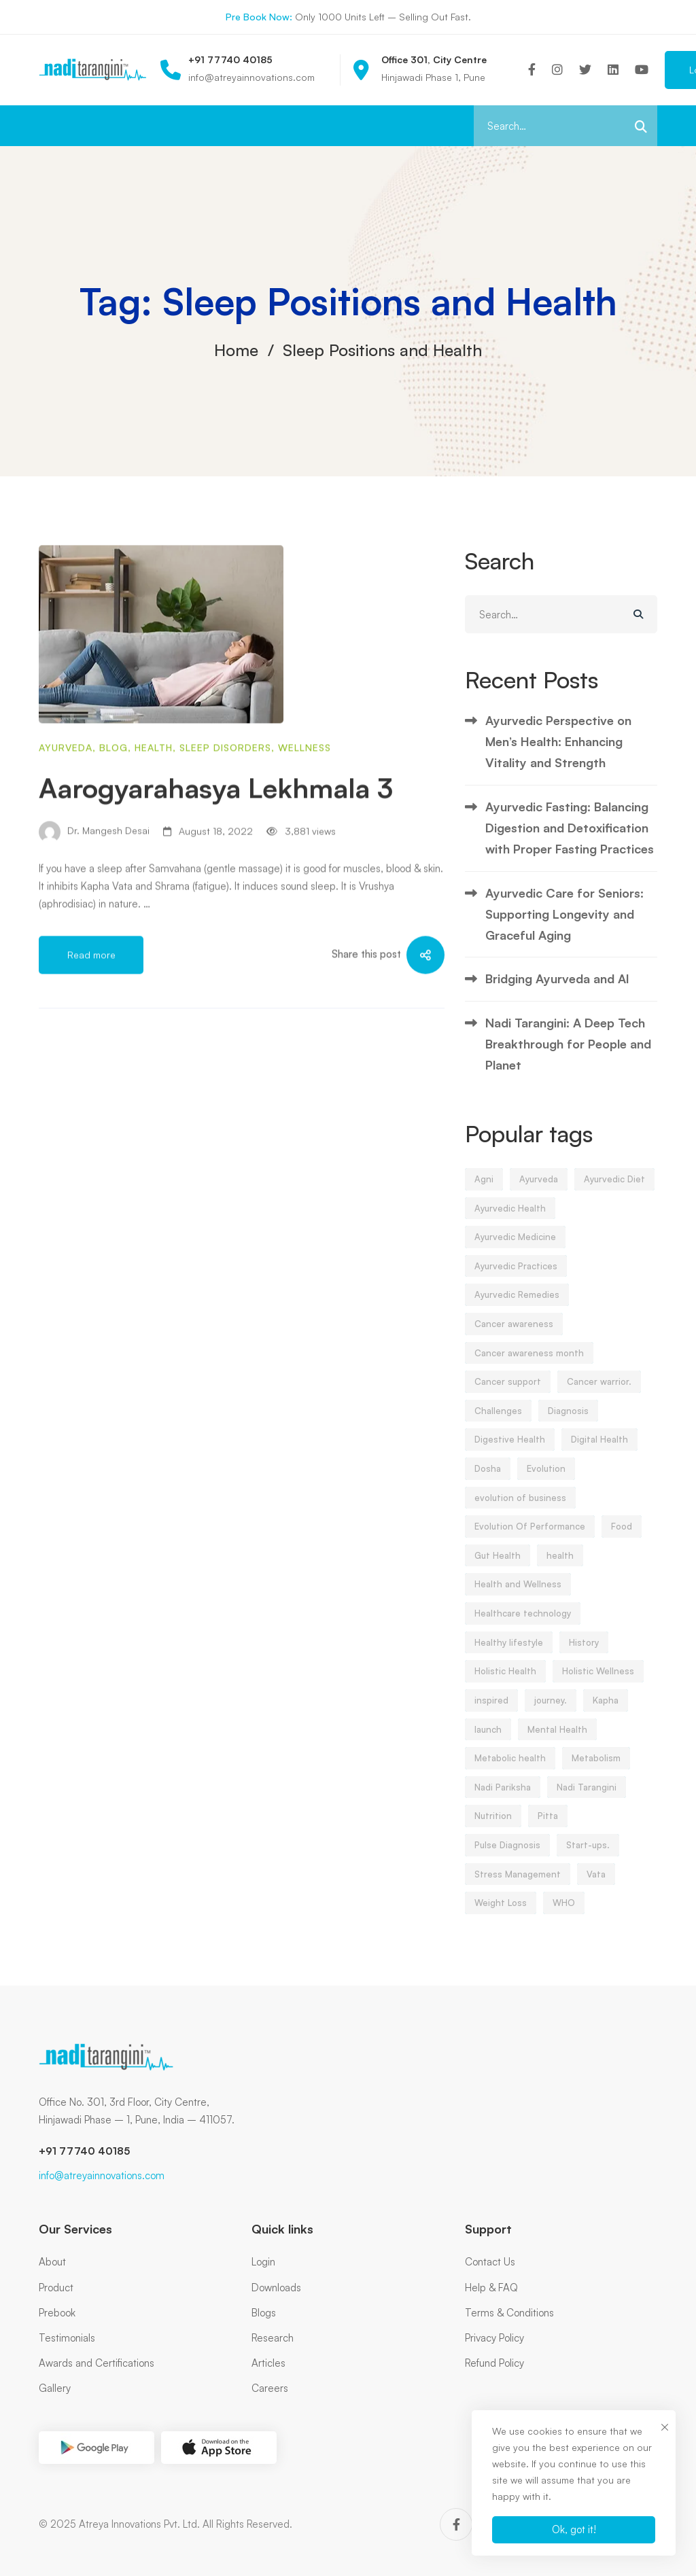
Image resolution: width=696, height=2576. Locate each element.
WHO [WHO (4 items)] (564, 1915)
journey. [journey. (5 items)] (550, 1712)
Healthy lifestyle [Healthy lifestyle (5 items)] (508, 1654)
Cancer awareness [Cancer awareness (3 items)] (513, 1336)
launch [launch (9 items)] (488, 1741)
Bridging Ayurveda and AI (557, 991)
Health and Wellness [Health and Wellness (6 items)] (517, 1596)
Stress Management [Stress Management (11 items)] (517, 1886)
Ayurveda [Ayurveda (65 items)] (538, 1191)
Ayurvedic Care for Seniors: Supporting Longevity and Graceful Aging (564, 926)
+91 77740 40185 (84, 2151)
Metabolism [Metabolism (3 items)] (596, 1770)
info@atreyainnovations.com (101, 2175)
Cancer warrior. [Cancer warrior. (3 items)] (599, 1394)
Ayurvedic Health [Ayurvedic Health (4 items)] (510, 1220)
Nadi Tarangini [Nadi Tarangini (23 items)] (586, 1799)
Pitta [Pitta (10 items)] (548, 1828)
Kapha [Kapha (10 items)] (606, 1712)
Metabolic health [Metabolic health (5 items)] (510, 1770)
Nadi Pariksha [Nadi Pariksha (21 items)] (502, 1799)
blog (113, 805)
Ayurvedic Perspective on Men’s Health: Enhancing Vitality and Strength (558, 754)
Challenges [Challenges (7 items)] (498, 1422)
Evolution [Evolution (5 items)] (546, 1481)
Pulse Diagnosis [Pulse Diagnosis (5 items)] (507, 1857)
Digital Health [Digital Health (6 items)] (599, 1452)
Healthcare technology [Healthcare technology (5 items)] (522, 1626)
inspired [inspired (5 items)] (491, 1712)
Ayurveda (65, 805)
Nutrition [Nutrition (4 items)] (493, 1828)
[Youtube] (641, 69)
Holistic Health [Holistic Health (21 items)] (505, 1683)
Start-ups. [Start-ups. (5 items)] (588, 1857)
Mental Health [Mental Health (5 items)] (557, 1741)
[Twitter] (585, 69)
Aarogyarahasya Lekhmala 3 (216, 845)
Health (154, 805)
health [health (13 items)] (560, 1567)
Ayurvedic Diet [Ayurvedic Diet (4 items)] (614, 1191)
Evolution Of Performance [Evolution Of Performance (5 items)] (529, 1539)
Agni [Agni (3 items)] (483, 1191)
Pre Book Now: (259, 16)
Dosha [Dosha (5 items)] (487, 1481)
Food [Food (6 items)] (621, 1539)
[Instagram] (557, 69)
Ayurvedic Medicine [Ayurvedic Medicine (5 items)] (515, 1249)
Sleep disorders (225, 805)
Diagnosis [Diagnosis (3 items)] (568, 1422)
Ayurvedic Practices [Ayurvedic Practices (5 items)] (515, 1278)
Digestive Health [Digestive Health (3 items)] (509, 1452)
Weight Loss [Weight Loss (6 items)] (500, 1915)
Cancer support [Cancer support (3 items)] (507, 1394)
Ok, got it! (574, 2529)
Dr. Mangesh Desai (94, 889)
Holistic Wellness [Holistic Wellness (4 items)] (598, 1683)
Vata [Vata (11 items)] (596, 1886)
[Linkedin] (613, 69)
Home (236, 350)
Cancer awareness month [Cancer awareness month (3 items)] (529, 1365)
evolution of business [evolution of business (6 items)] (520, 1509)
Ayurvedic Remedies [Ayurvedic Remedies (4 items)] (516, 1307)
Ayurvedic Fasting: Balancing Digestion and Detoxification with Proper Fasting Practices (569, 840)
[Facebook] (531, 69)
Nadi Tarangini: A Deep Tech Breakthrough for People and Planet (568, 1056)
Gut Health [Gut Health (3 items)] (497, 1567)
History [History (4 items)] (584, 1654)
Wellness (304, 805)
